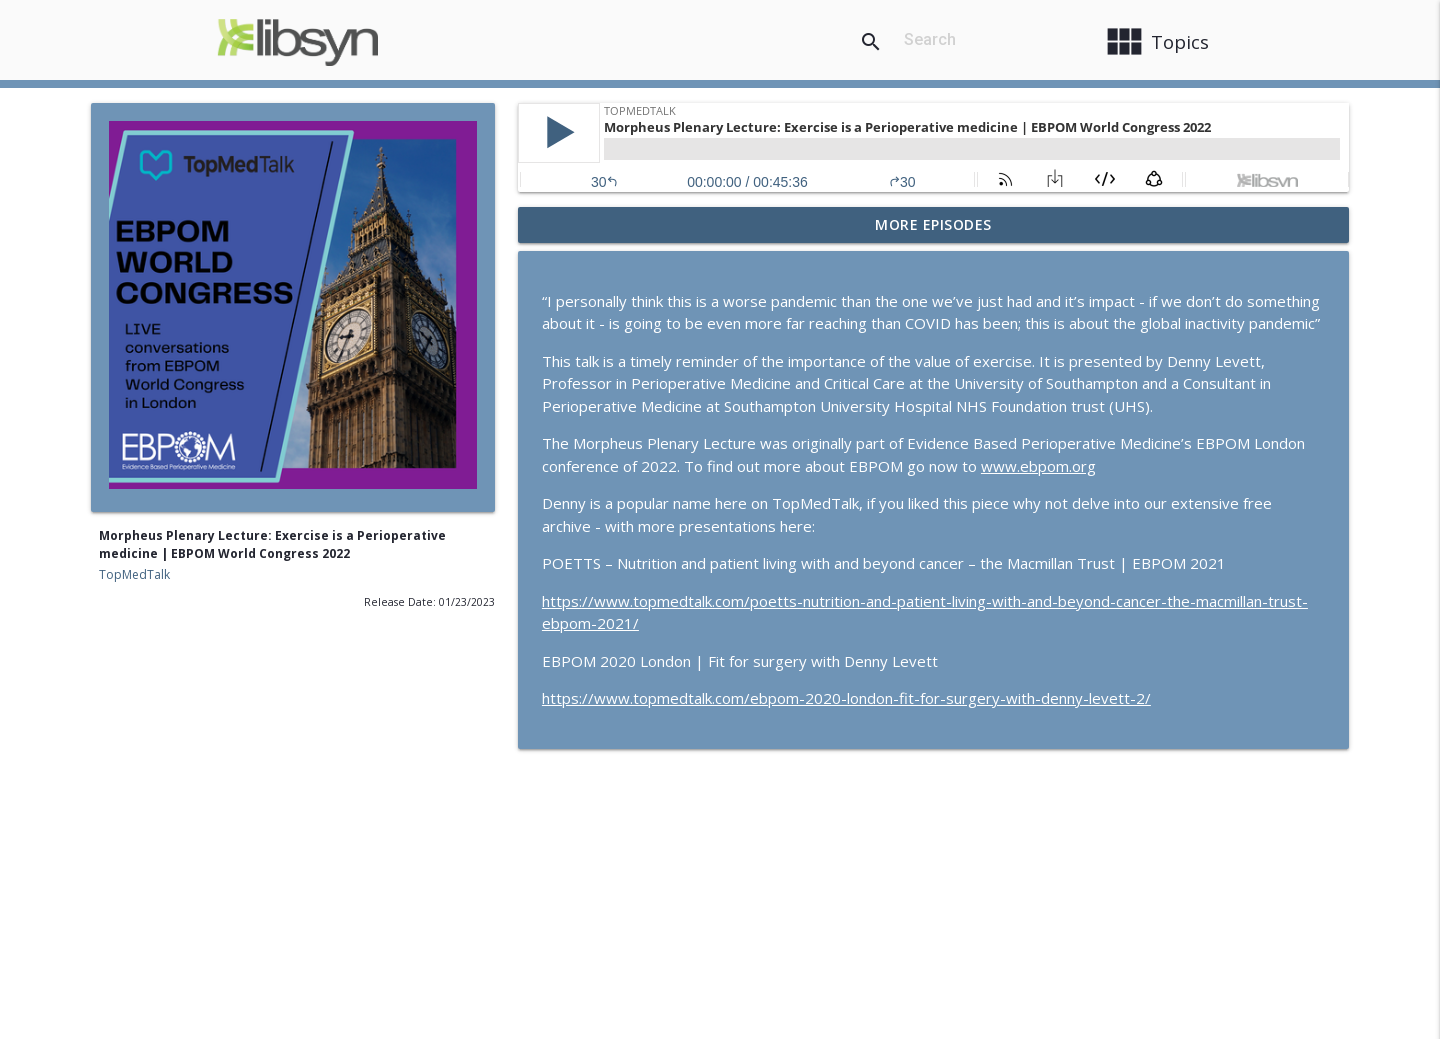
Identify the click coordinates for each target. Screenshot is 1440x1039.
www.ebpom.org (1038, 466)
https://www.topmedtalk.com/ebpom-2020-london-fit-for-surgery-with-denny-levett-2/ (846, 698)
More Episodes (933, 224)
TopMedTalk (134, 574)
